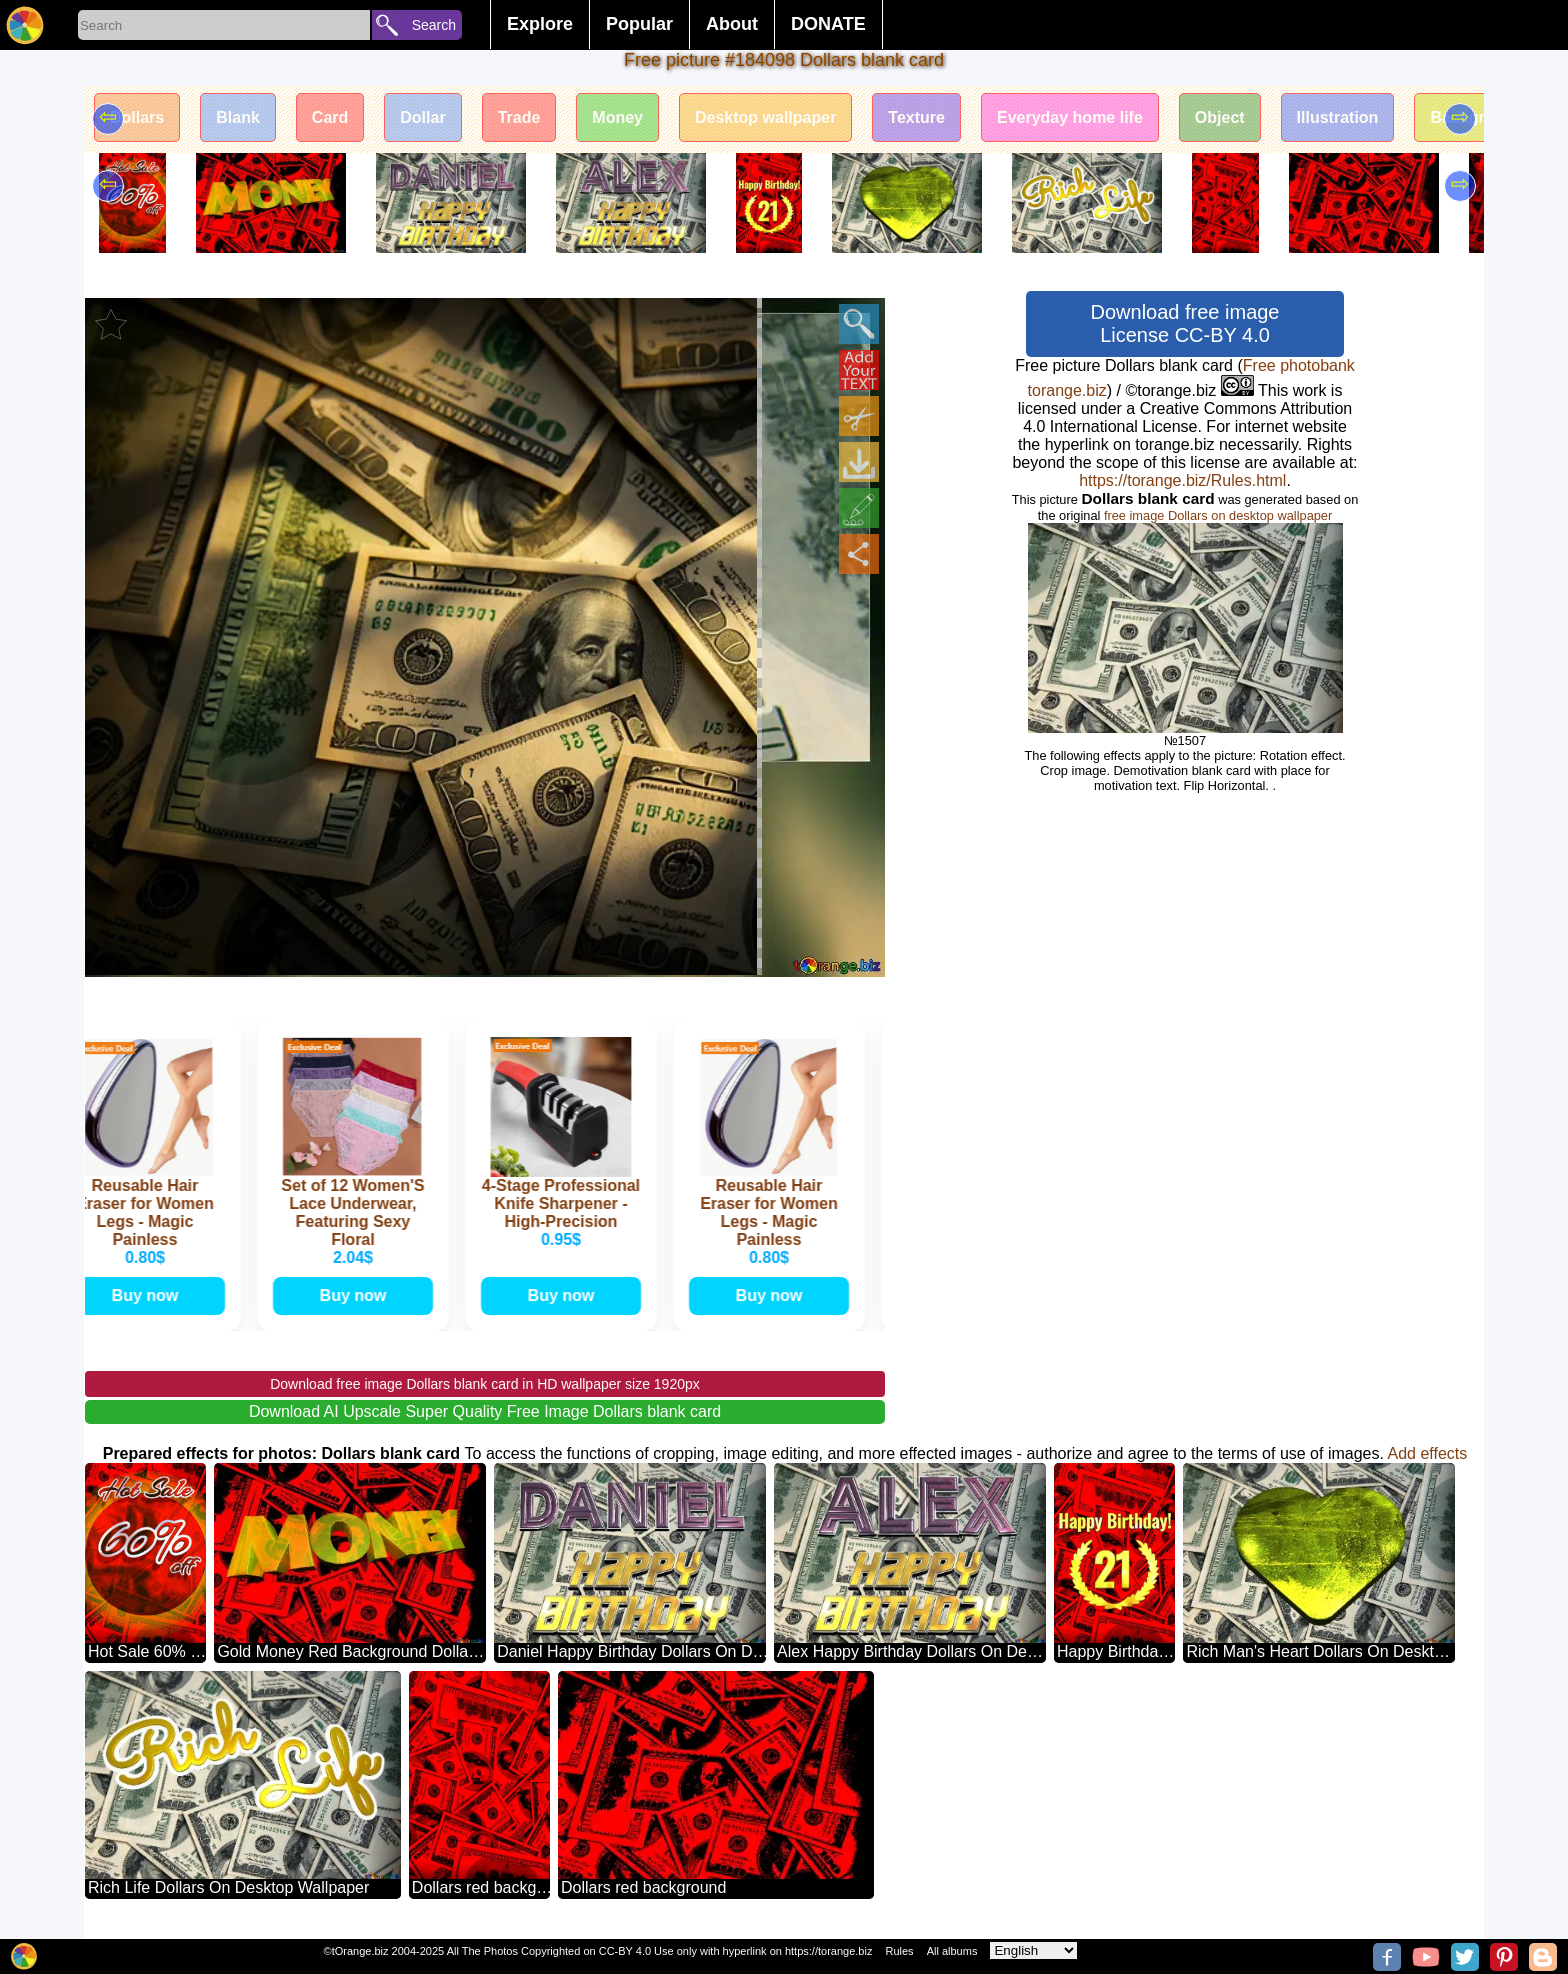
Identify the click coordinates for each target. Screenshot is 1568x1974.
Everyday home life (1070, 117)
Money (617, 117)
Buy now (149, 1295)
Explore (540, 24)
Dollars (137, 117)
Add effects (1428, 1453)
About (732, 24)
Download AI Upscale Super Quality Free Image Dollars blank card (485, 1411)
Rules (899, 1951)
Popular (639, 24)
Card (330, 117)
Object (1220, 117)
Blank (238, 117)
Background (1476, 117)
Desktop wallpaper (765, 117)
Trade (519, 117)
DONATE (828, 24)
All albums (952, 1951)
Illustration (1338, 117)
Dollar (422, 117)
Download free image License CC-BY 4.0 (1185, 323)
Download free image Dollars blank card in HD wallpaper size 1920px (485, 1384)
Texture (916, 117)
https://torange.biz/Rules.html (1182, 480)
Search (434, 25)
